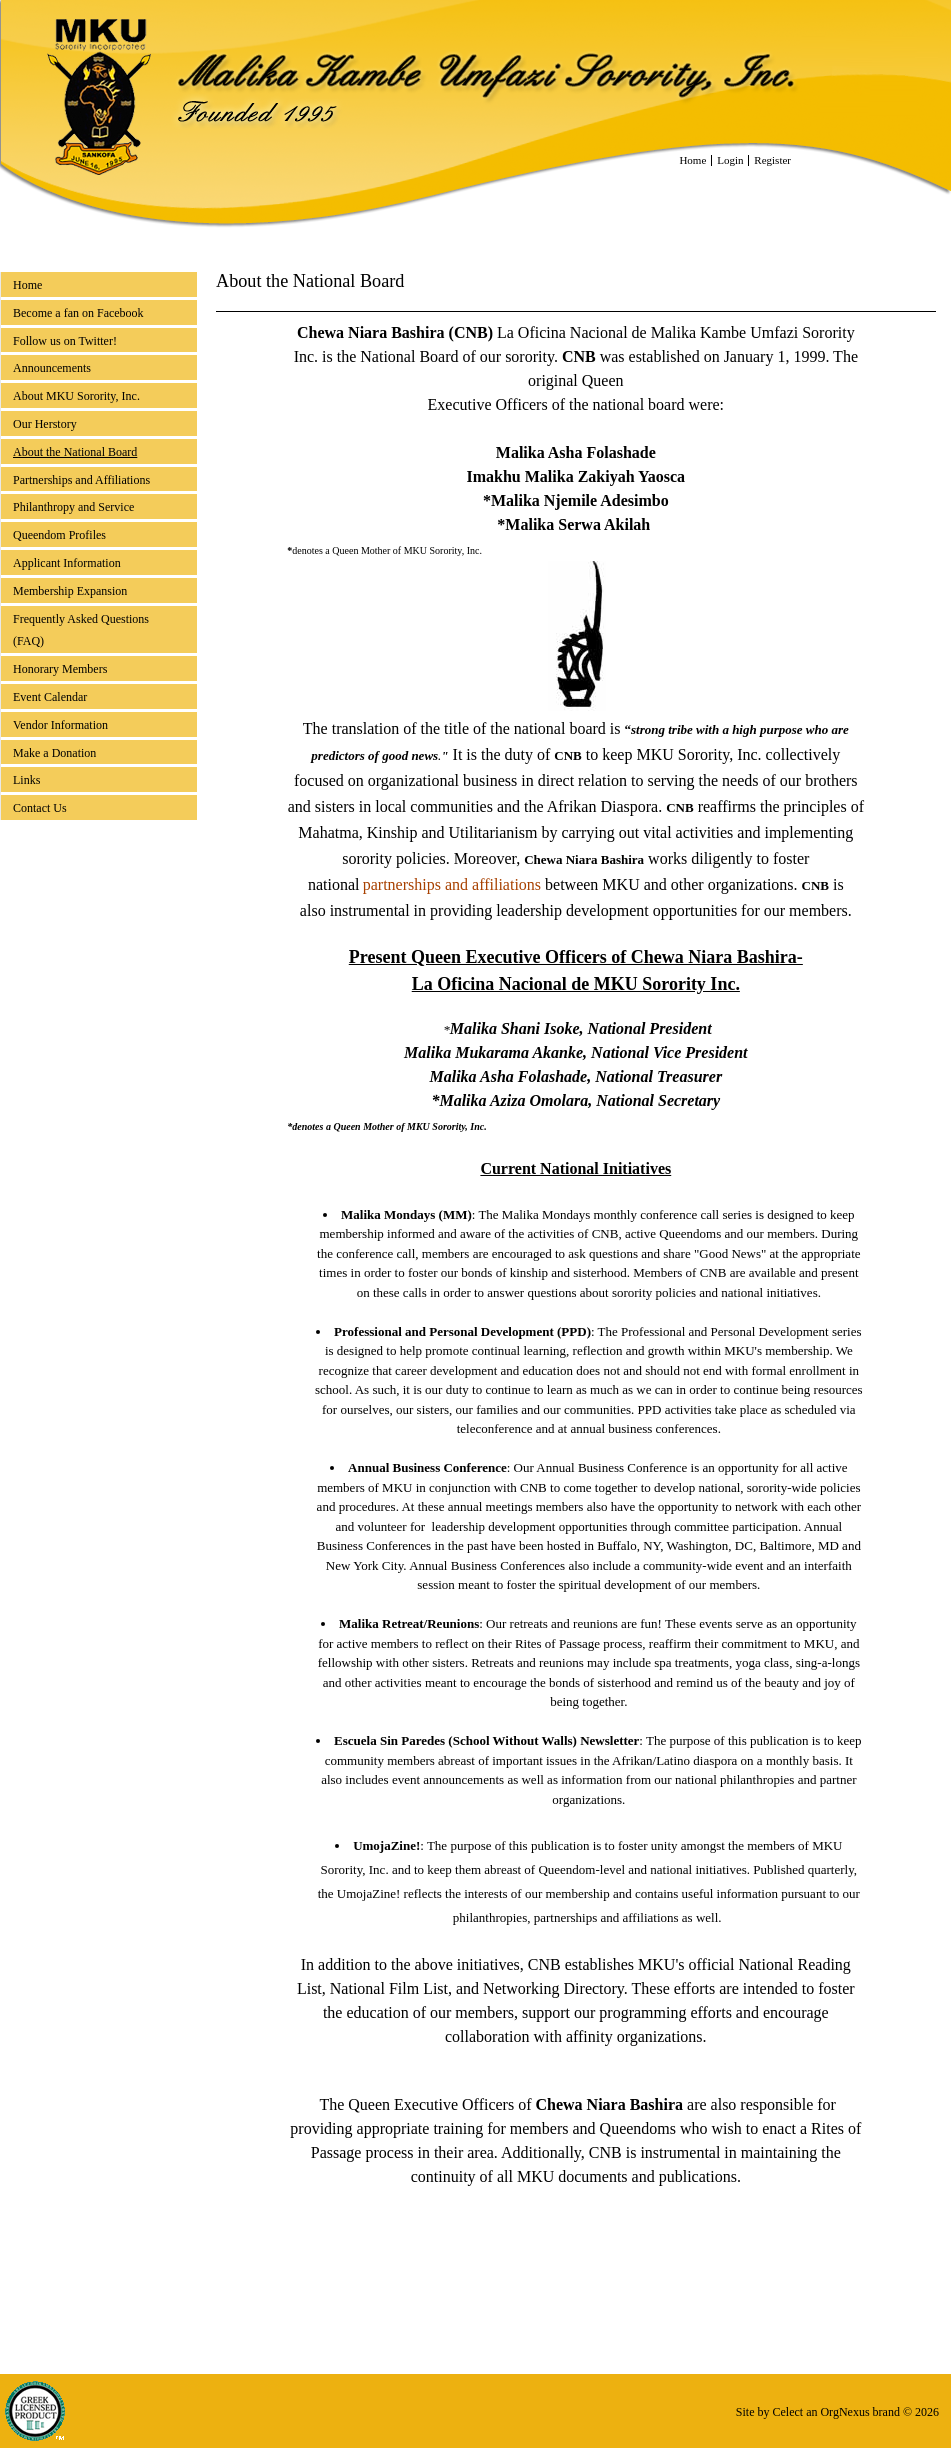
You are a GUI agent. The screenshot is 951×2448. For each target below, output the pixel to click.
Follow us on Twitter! (65, 341)
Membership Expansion (70, 591)
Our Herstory (45, 424)
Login (730, 160)
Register (772, 160)
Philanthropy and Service (73, 507)
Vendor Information (60, 725)
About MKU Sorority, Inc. (76, 396)
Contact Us (40, 808)
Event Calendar (50, 697)
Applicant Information (67, 563)
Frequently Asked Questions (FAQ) (81, 630)
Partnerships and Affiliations (81, 480)
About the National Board (75, 452)
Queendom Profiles (59, 535)
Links (26, 780)
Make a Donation (54, 753)
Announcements (52, 368)
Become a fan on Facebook (78, 313)
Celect (787, 2412)
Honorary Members (60, 669)
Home (692, 160)
